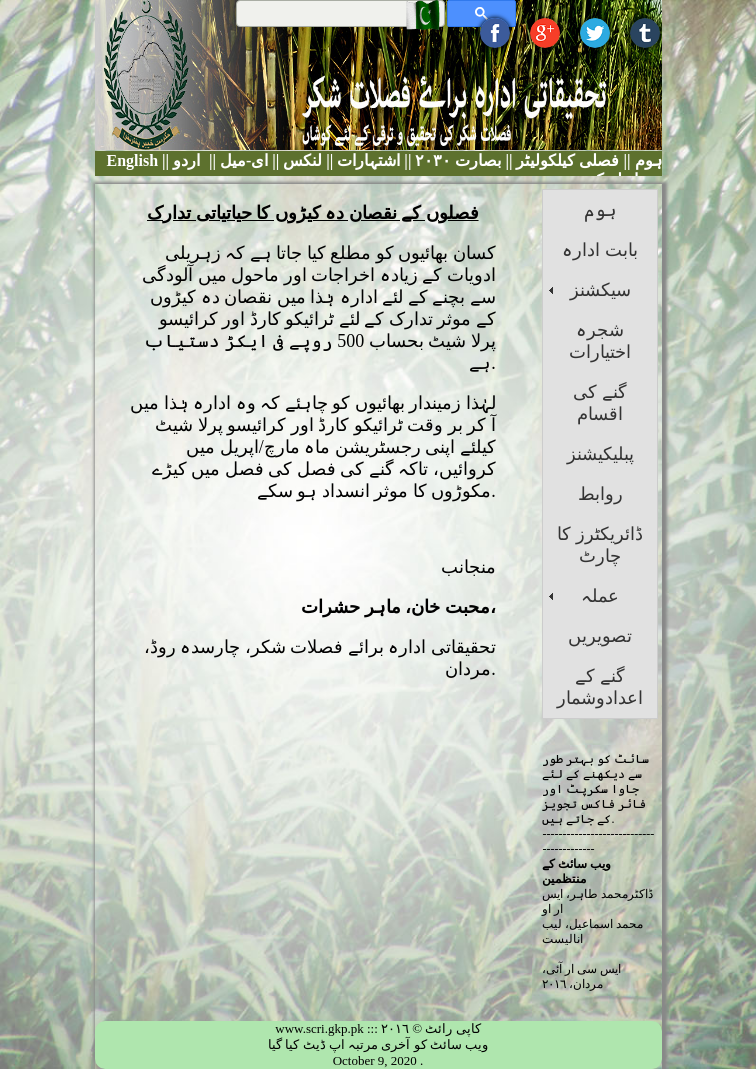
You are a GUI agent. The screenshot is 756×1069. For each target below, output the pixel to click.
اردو (186, 160)
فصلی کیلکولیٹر (565, 160)
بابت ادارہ (600, 250)
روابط (600, 494)
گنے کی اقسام (600, 403)
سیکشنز (600, 290)
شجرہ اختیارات (600, 341)
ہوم (646, 160)
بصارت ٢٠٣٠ (456, 160)
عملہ (600, 596)
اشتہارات (366, 160)
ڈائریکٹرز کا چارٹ (600, 545)
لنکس (300, 160)
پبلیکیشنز (600, 454)
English (133, 160)
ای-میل (242, 160)
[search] (342, 12)
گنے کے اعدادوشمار (600, 687)
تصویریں (600, 636)
